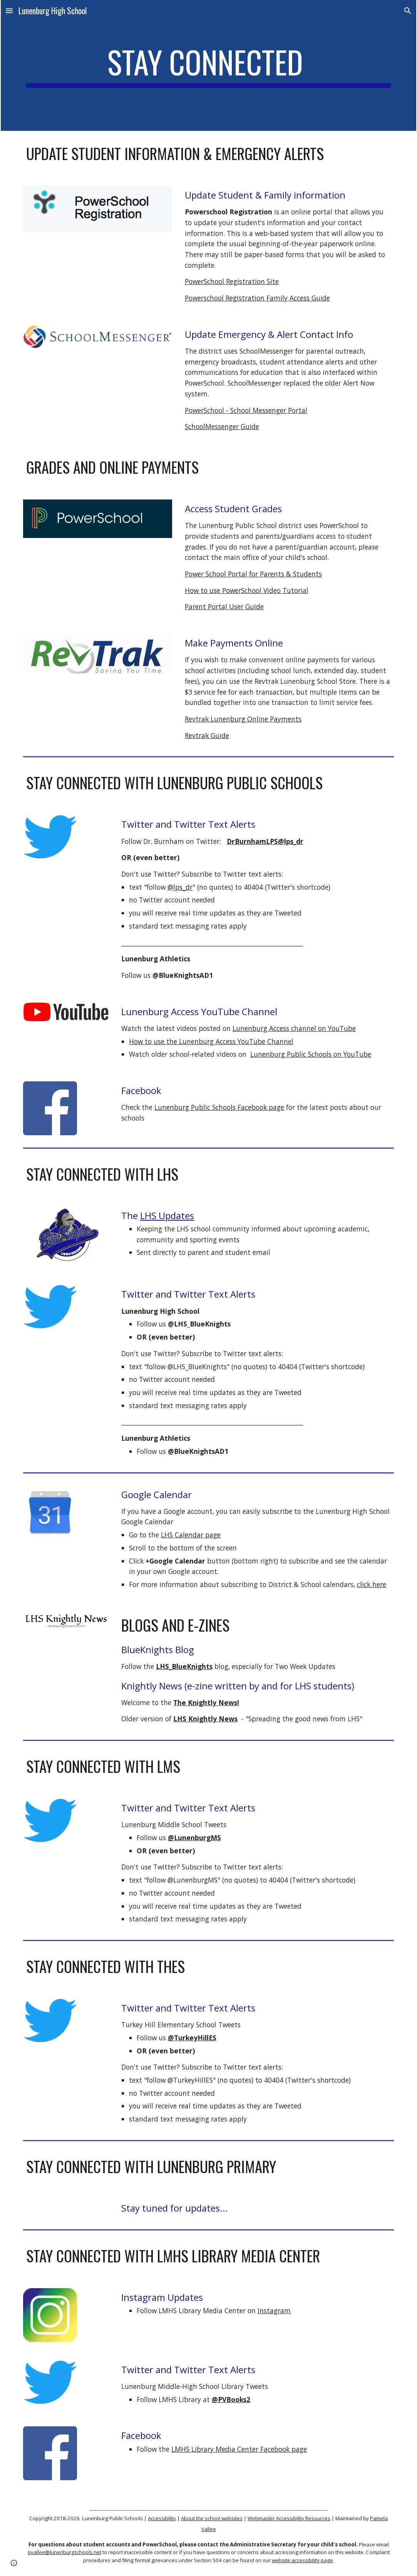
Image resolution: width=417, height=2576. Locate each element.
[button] (9, 10)
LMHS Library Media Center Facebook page (239, 2449)
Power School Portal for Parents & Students (253, 573)
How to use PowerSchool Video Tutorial (246, 590)
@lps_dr (180, 887)
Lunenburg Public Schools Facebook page (219, 1107)
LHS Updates (167, 1215)
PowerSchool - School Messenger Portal (246, 410)
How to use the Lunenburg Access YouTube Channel (211, 1041)
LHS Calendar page (191, 1534)
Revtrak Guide (207, 735)
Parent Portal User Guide (224, 606)
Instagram (274, 2310)
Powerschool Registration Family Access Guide (257, 297)
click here (371, 1584)
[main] (208, 65)
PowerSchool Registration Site (232, 281)
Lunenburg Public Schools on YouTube (310, 1054)
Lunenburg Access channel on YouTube (294, 1028)
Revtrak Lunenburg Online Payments (243, 718)
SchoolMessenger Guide (222, 426)
